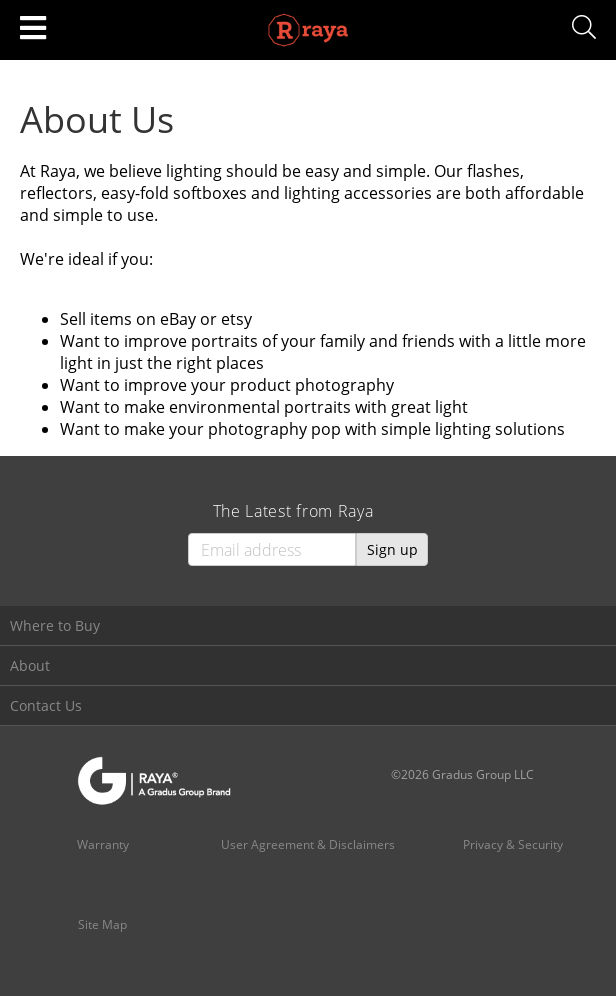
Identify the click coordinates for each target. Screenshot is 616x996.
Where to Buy (55, 625)
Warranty (103, 844)
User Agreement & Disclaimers (308, 844)
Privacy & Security (513, 844)
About (30, 665)
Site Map (102, 924)
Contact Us (46, 705)
